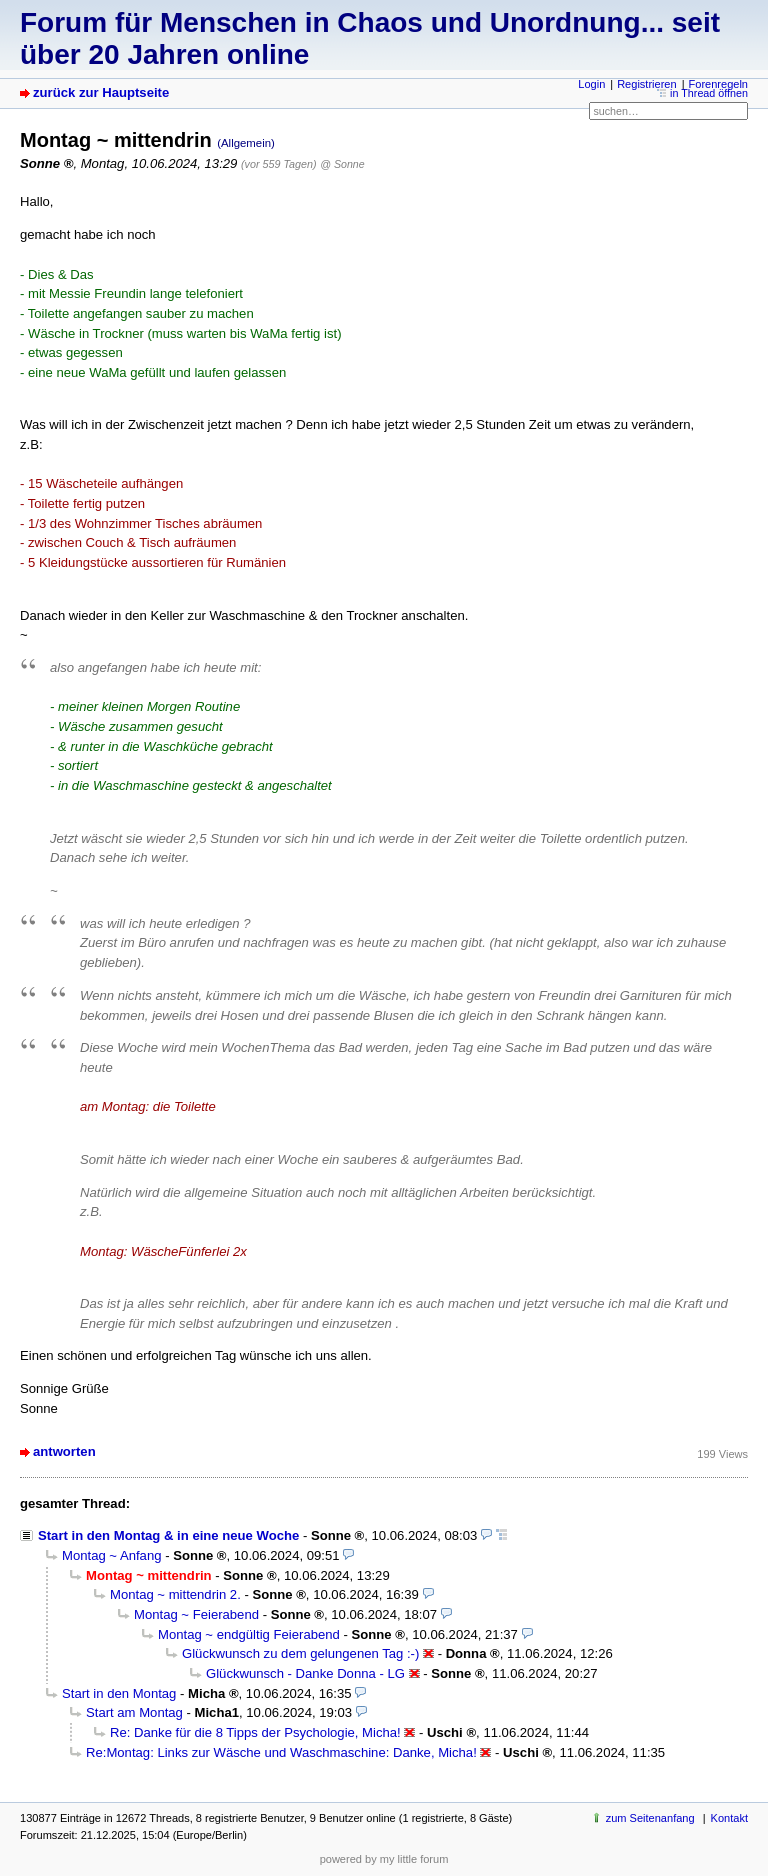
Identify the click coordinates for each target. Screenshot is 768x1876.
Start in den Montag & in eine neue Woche (168, 1535)
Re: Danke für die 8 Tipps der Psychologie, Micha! (255, 1732)
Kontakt (729, 1818)
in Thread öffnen (709, 93)
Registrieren (646, 84)
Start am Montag (134, 1712)
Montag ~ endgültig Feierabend (249, 1634)
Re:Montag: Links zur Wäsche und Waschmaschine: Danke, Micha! (281, 1752)
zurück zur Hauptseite (101, 92)
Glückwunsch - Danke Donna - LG (305, 1673)
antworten (64, 1451)
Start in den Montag (119, 1693)
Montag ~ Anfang (112, 1555)
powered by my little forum (384, 1859)
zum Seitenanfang (650, 1818)
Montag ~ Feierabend (196, 1614)
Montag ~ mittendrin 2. (175, 1594)
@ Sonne (342, 164)
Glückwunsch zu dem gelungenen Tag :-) (300, 1653)
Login (591, 84)
